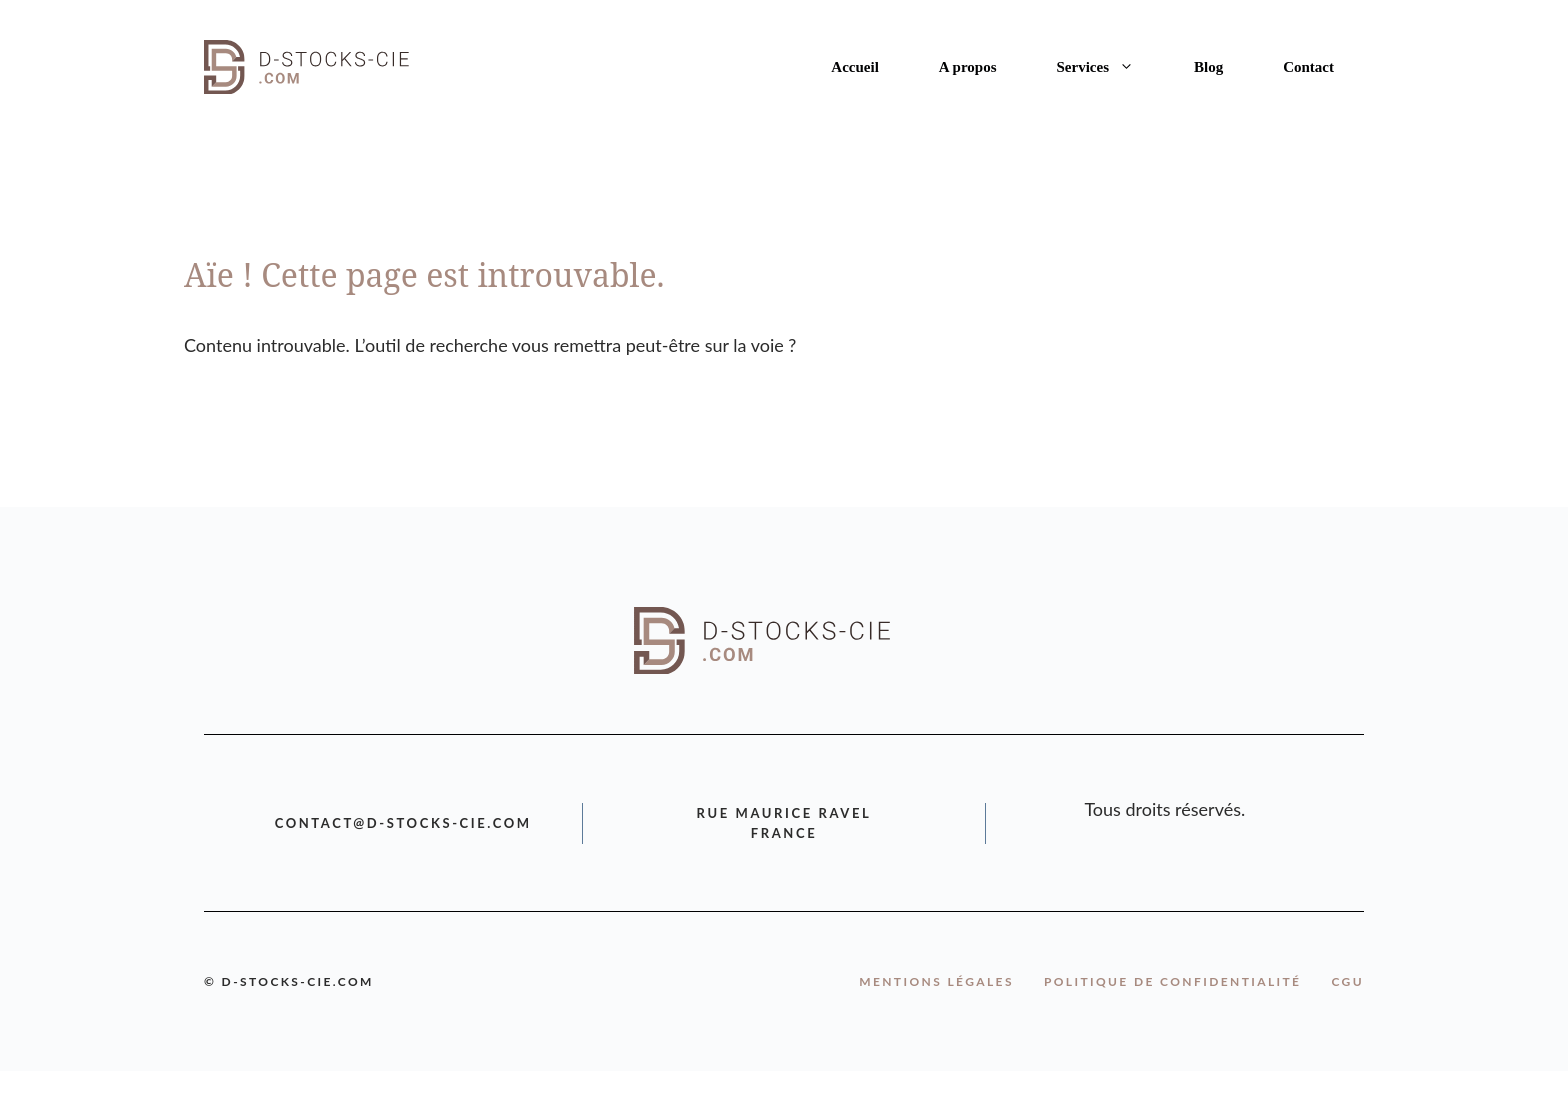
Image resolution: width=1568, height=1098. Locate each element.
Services (1110, 67)
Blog (1208, 67)
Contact (1308, 67)
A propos (968, 67)
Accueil (854, 67)
